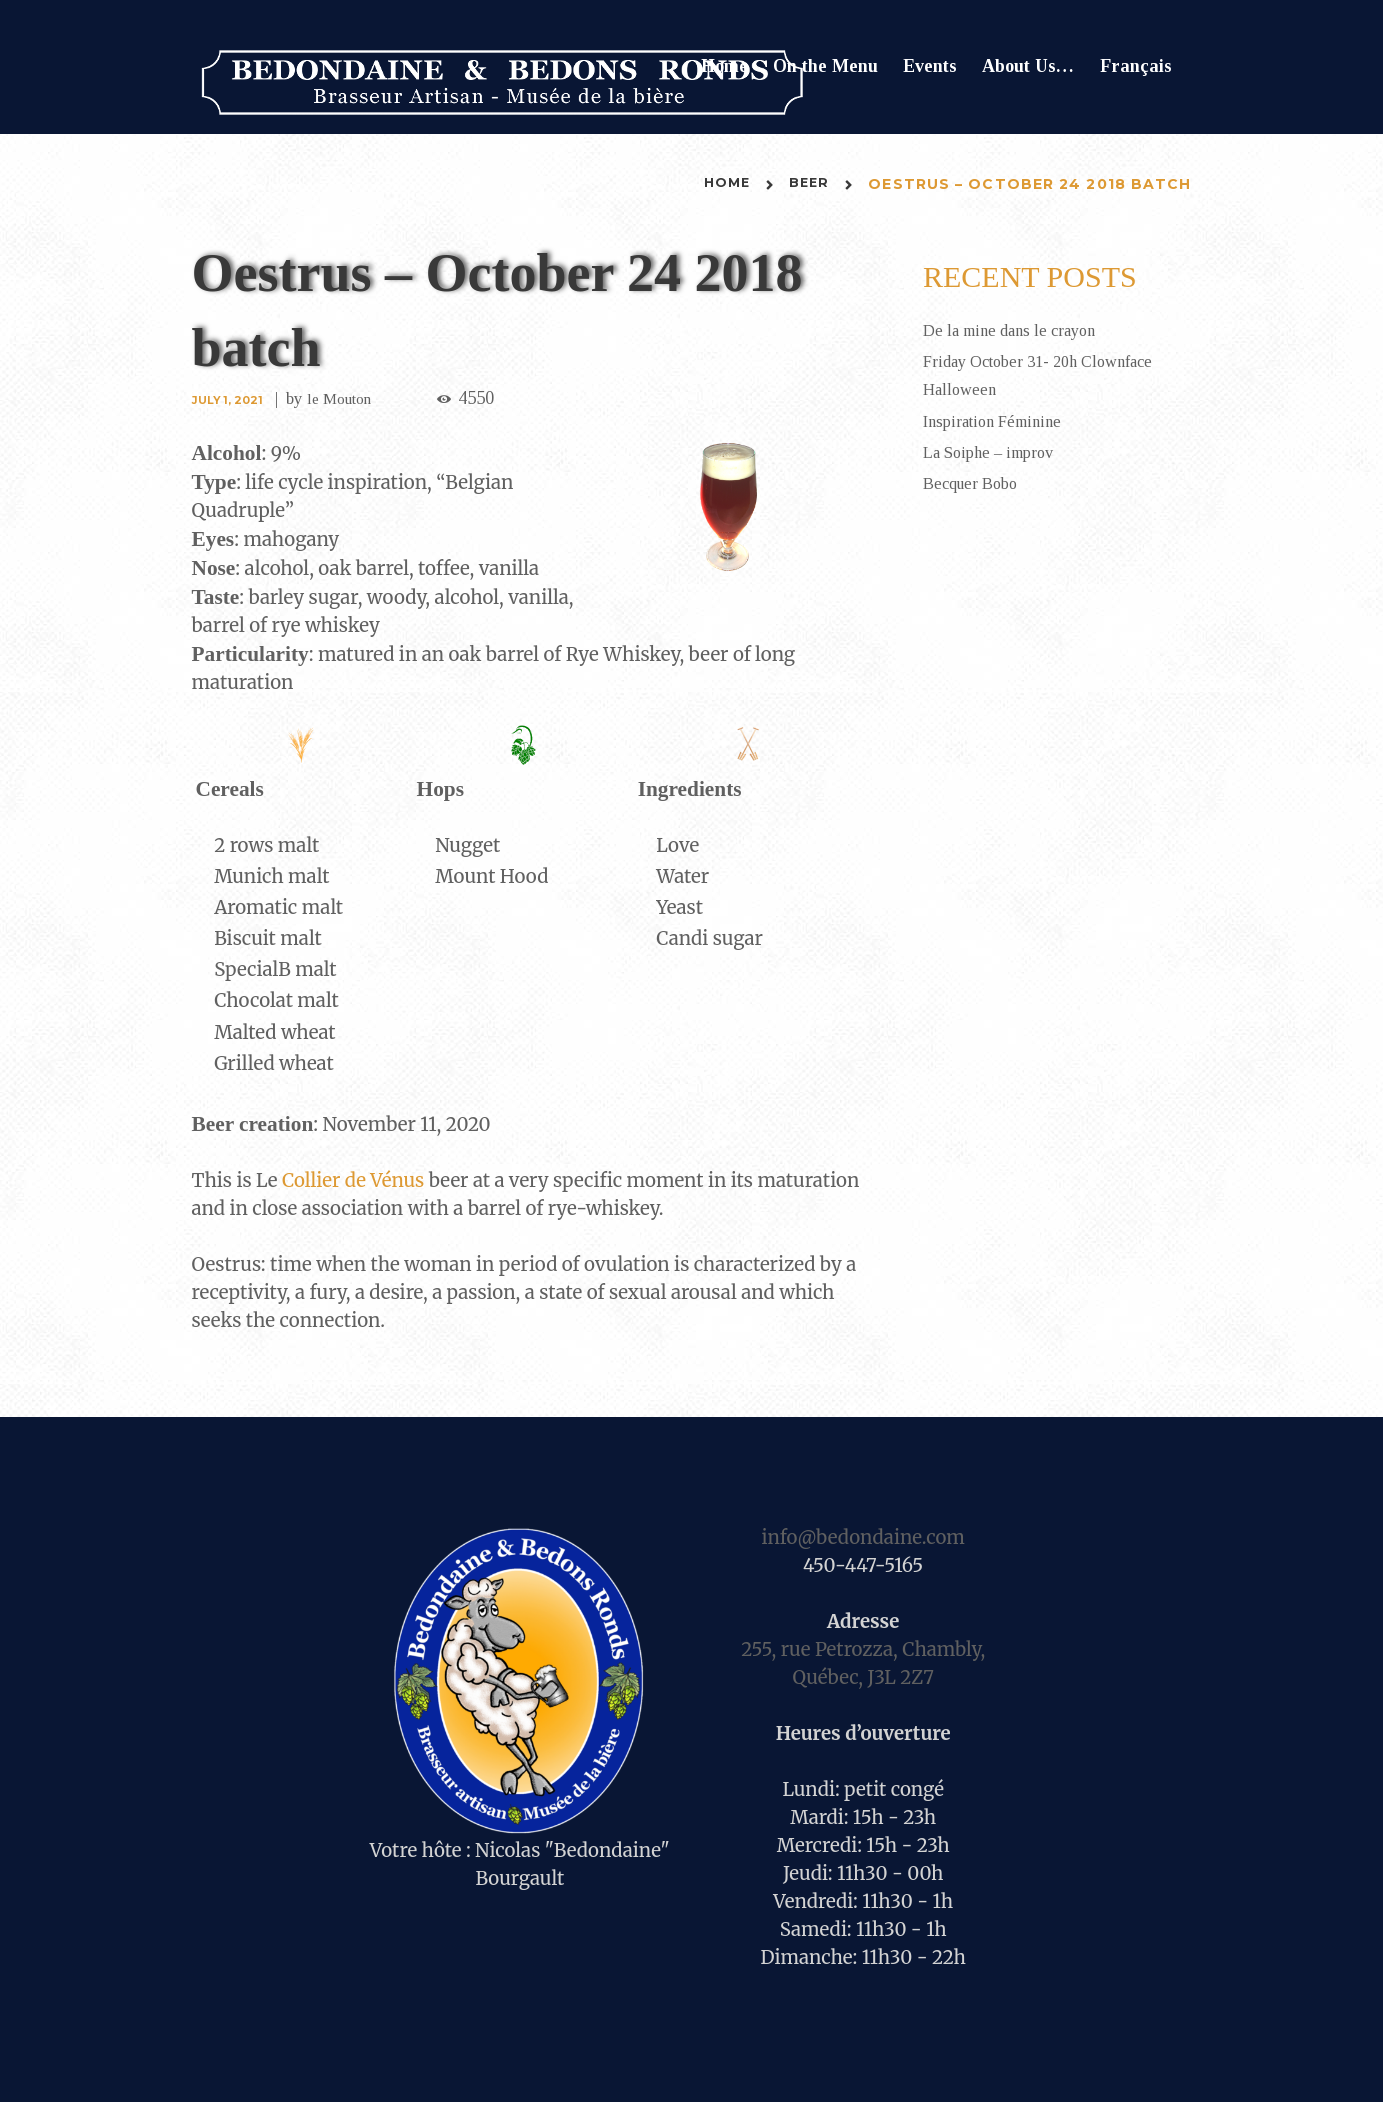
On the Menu (825, 66)
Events (930, 66)
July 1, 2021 (230, 399)
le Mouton (347, 398)
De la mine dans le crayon (1018, 330)
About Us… (1028, 66)
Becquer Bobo (975, 482)
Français (1136, 66)
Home (724, 66)
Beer (807, 184)
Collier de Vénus (353, 1179)
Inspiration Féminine (998, 420)
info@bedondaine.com (862, 1536)
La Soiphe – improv (995, 451)
